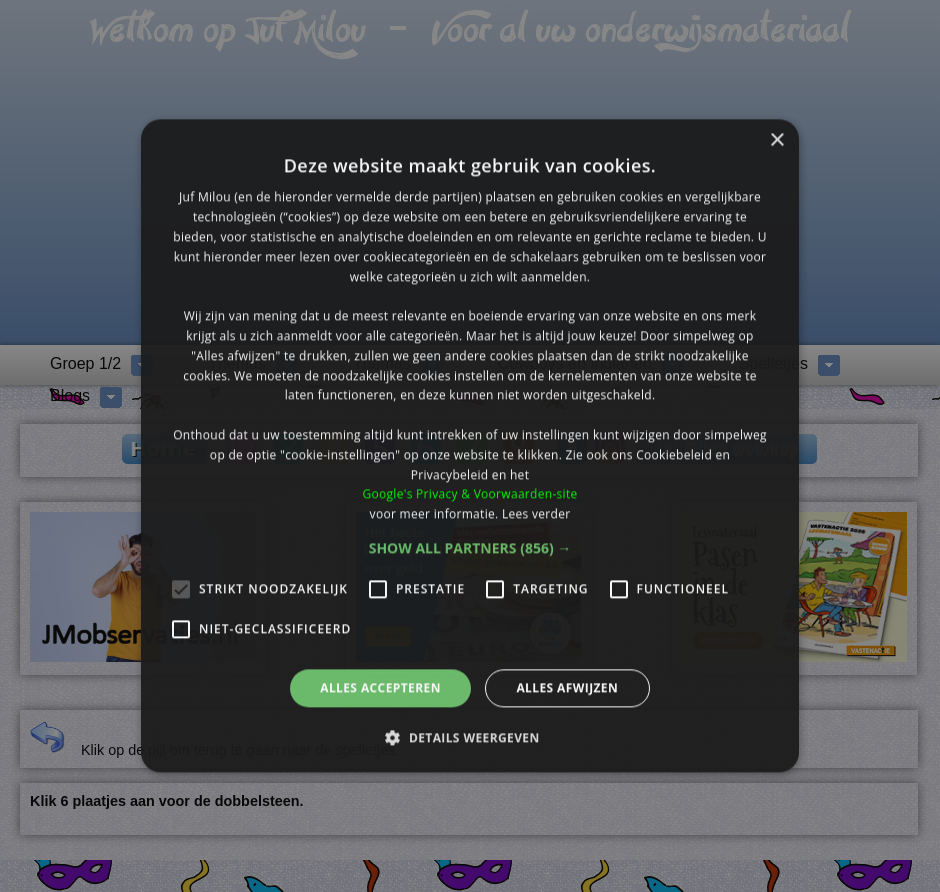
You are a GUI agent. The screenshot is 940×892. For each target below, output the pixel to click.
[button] (470, 548)
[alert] (470, 446)
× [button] (776, 140)
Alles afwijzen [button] (567, 687)
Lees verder (536, 513)
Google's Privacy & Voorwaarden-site (469, 494)
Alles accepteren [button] (380, 687)
